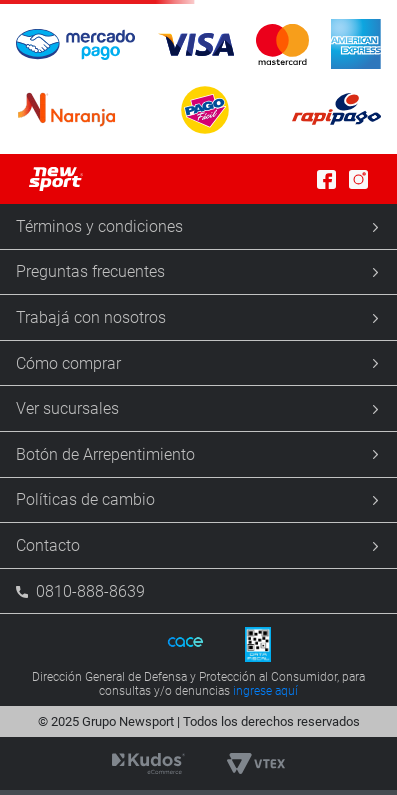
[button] (198, 77)
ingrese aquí (265, 691)
